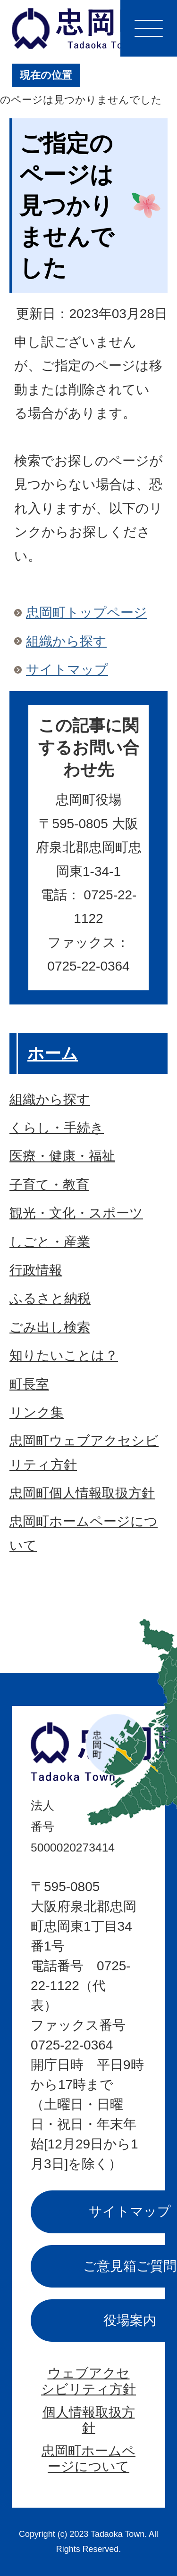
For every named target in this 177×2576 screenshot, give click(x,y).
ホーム (52, 1053)
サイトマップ (67, 669)
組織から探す (66, 641)
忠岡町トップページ (86, 612)
